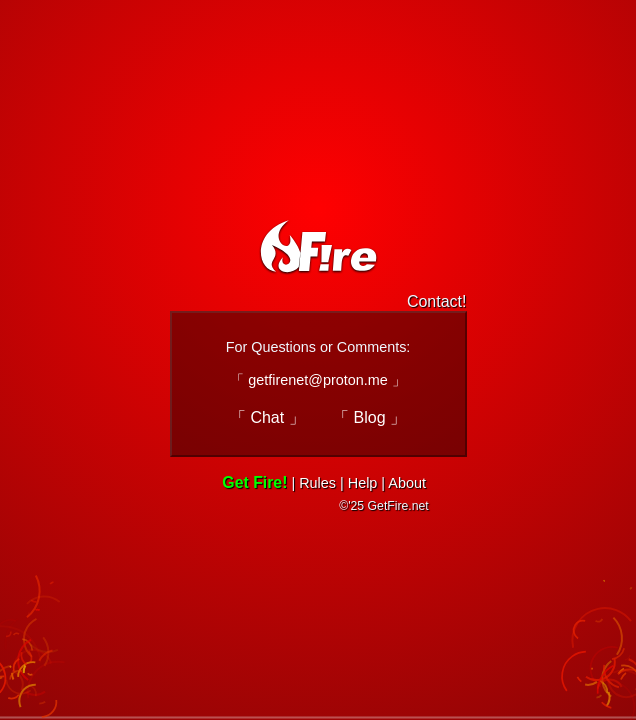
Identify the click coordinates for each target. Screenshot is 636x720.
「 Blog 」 (369, 417)
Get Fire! (254, 482)
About (407, 483)
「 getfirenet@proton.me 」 (317, 380)
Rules (317, 483)
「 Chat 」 (267, 417)
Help (363, 483)
